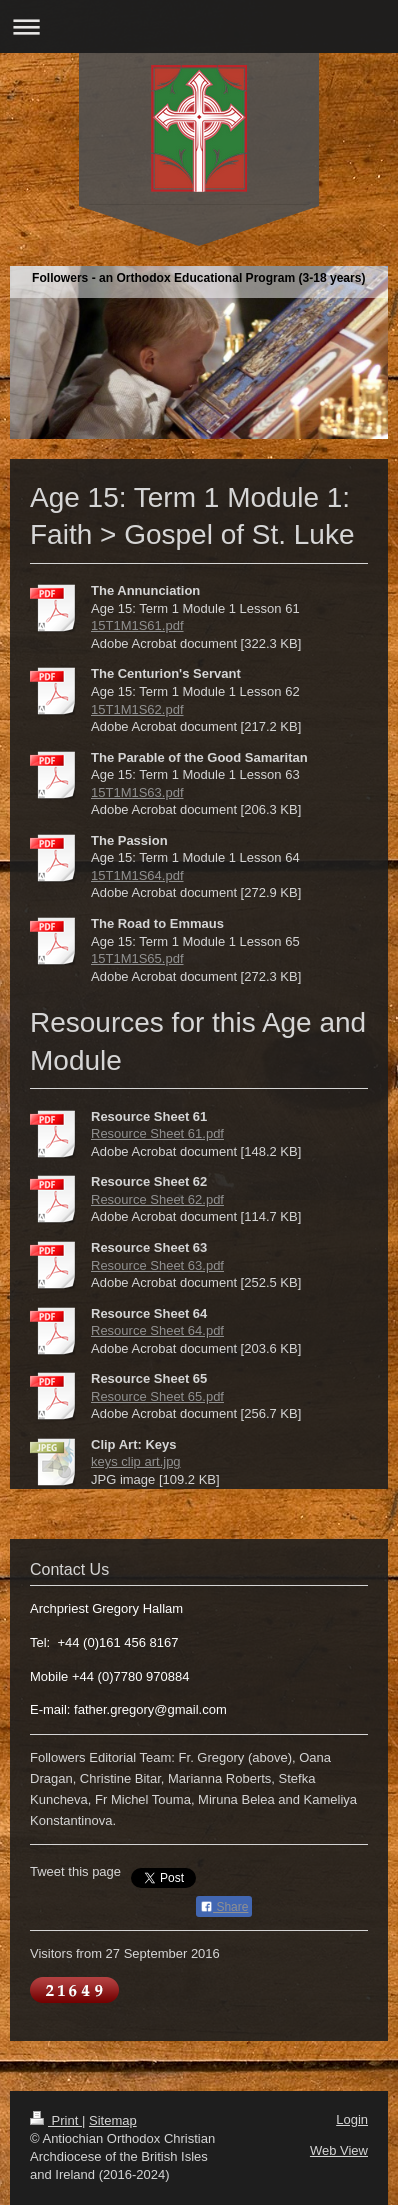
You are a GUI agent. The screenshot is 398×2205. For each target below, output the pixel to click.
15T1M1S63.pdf (137, 792)
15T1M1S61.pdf (137, 625)
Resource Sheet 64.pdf (157, 1330)
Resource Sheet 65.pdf (157, 1396)
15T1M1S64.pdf (137, 875)
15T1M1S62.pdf (137, 709)
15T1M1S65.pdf (137, 958)
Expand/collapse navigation (199, 26)
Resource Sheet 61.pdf (157, 1133)
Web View (339, 2150)
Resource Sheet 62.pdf (157, 1199)
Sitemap (113, 2120)
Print (56, 2120)
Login (352, 2119)
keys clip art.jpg (136, 1461)
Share (224, 1907)
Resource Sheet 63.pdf (157, 1265)
